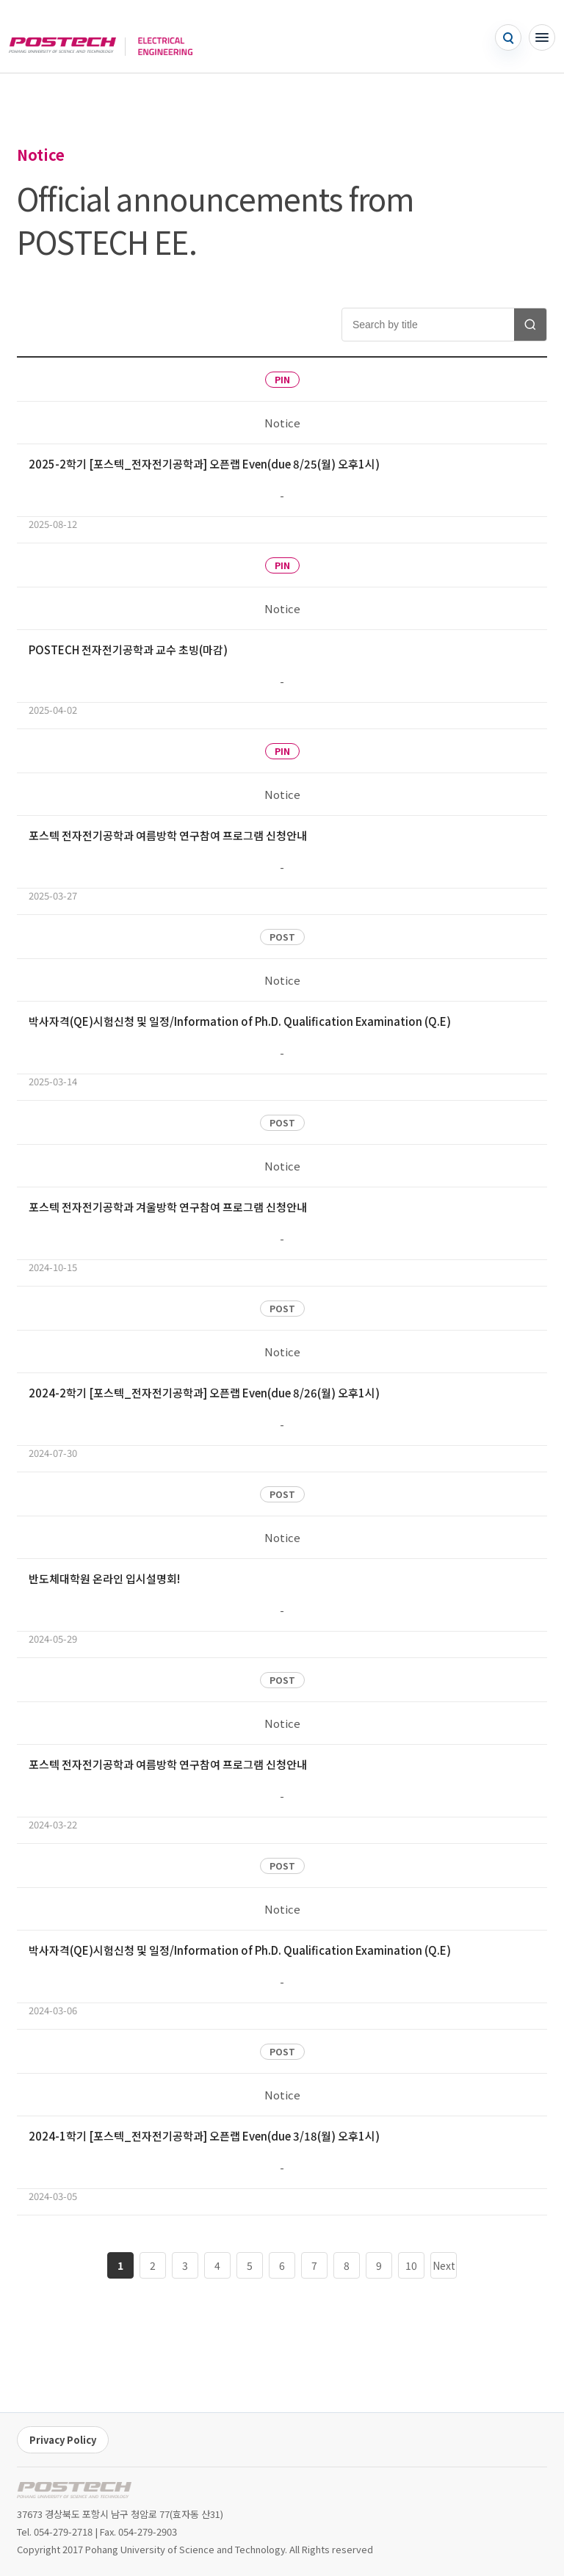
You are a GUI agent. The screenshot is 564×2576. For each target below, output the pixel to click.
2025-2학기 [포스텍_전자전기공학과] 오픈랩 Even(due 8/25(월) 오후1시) (204, 463)
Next (444, 2265)
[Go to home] (158, 37)
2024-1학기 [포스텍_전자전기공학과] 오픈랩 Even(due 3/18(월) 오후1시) (204, 2135)
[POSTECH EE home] (74, 2490)
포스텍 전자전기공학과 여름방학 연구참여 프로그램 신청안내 (168, 835)
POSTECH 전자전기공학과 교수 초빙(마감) (128, 649)
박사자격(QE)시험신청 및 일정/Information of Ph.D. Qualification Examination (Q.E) (240, 1021)
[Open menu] (542, 37)
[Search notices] (530, 324)
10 (411, 2265)
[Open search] (508, 37)
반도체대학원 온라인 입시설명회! (104, 1578)
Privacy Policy (62, 2440)
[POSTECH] (62, 37)
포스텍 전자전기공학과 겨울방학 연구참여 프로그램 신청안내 (168, 1207)
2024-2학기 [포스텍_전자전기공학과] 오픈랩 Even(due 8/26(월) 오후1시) (204, 1392)
